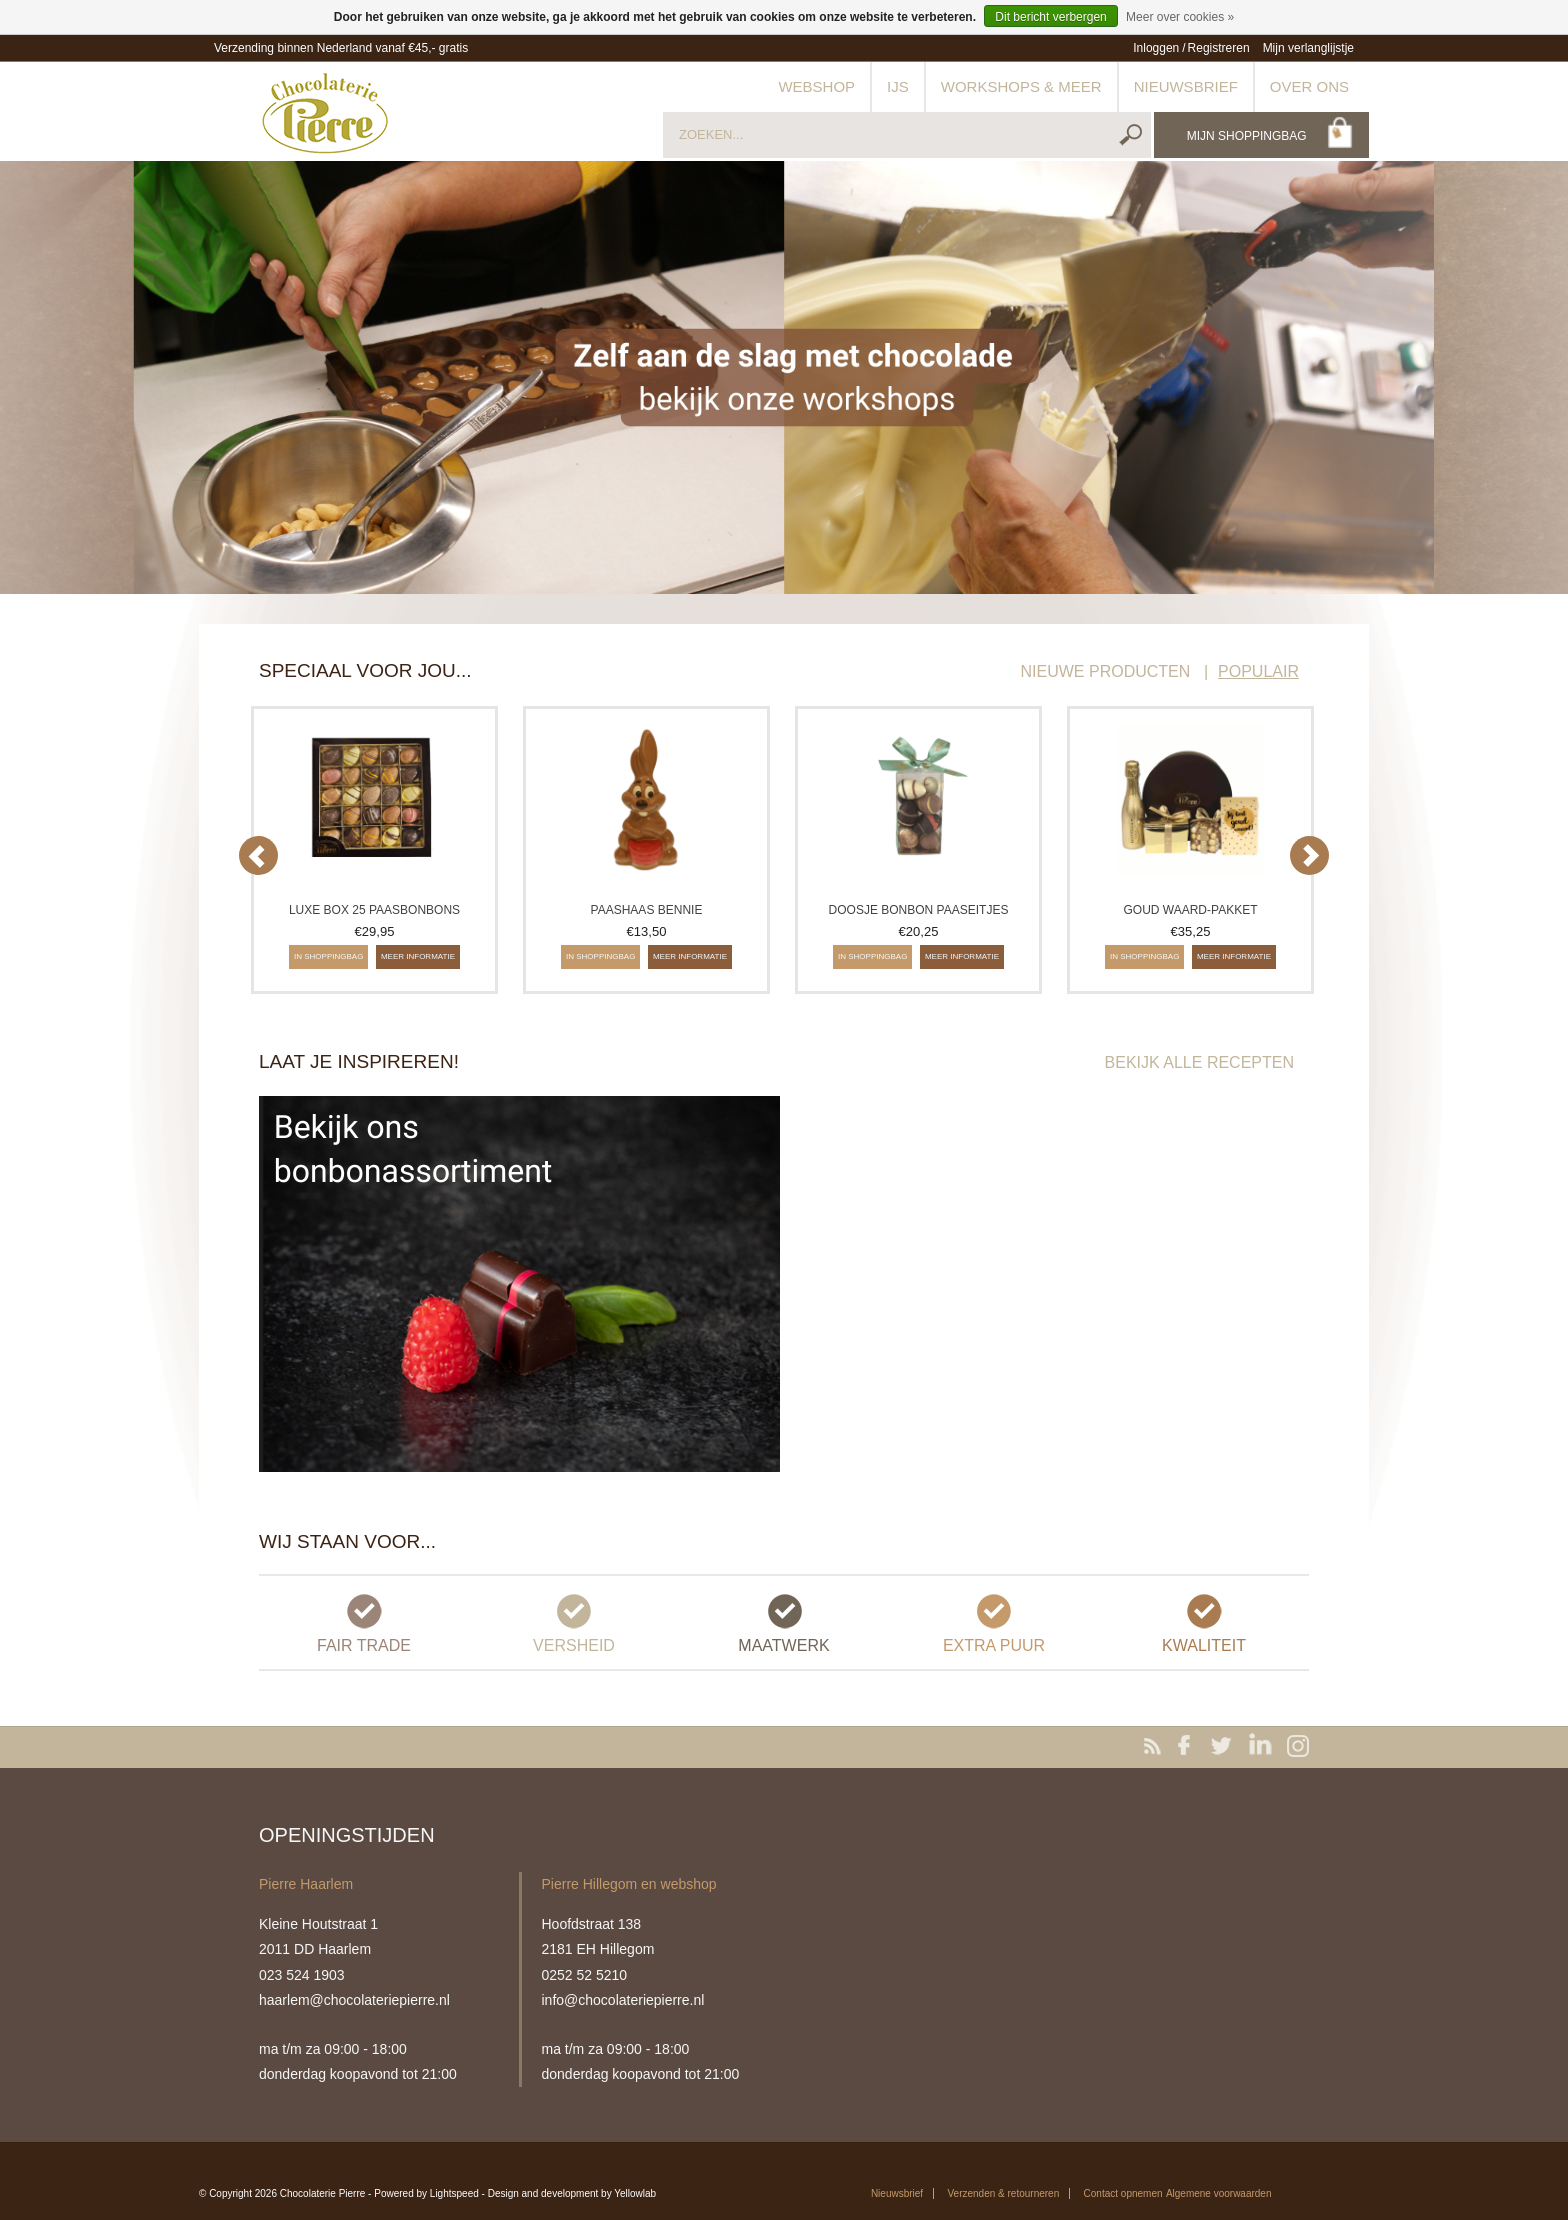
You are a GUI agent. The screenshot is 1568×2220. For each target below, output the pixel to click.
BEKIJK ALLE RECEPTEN (1199, 1062)
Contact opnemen (1123, 2193)
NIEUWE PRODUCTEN (1106, 671)
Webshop (816, 86)
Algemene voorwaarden (1219, 2193)
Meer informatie (418, 956)
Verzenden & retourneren (1003, 2193)
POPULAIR (1258, 671)
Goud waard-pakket (1190, 910)
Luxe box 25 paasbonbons (374, 910)
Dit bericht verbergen (1050, 17)
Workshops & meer (1021, 86)
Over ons (1309, 86)
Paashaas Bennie (647, 910)
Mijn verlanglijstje (1308, 48)
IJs (898, 86)
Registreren (1219, 48)
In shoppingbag (328, 956)
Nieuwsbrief (1186, 86)
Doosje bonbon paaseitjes (919, 910)
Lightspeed (454, 2193)
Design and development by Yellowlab (572, 2193)
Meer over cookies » (1180, 17)
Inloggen (1156, 48)
